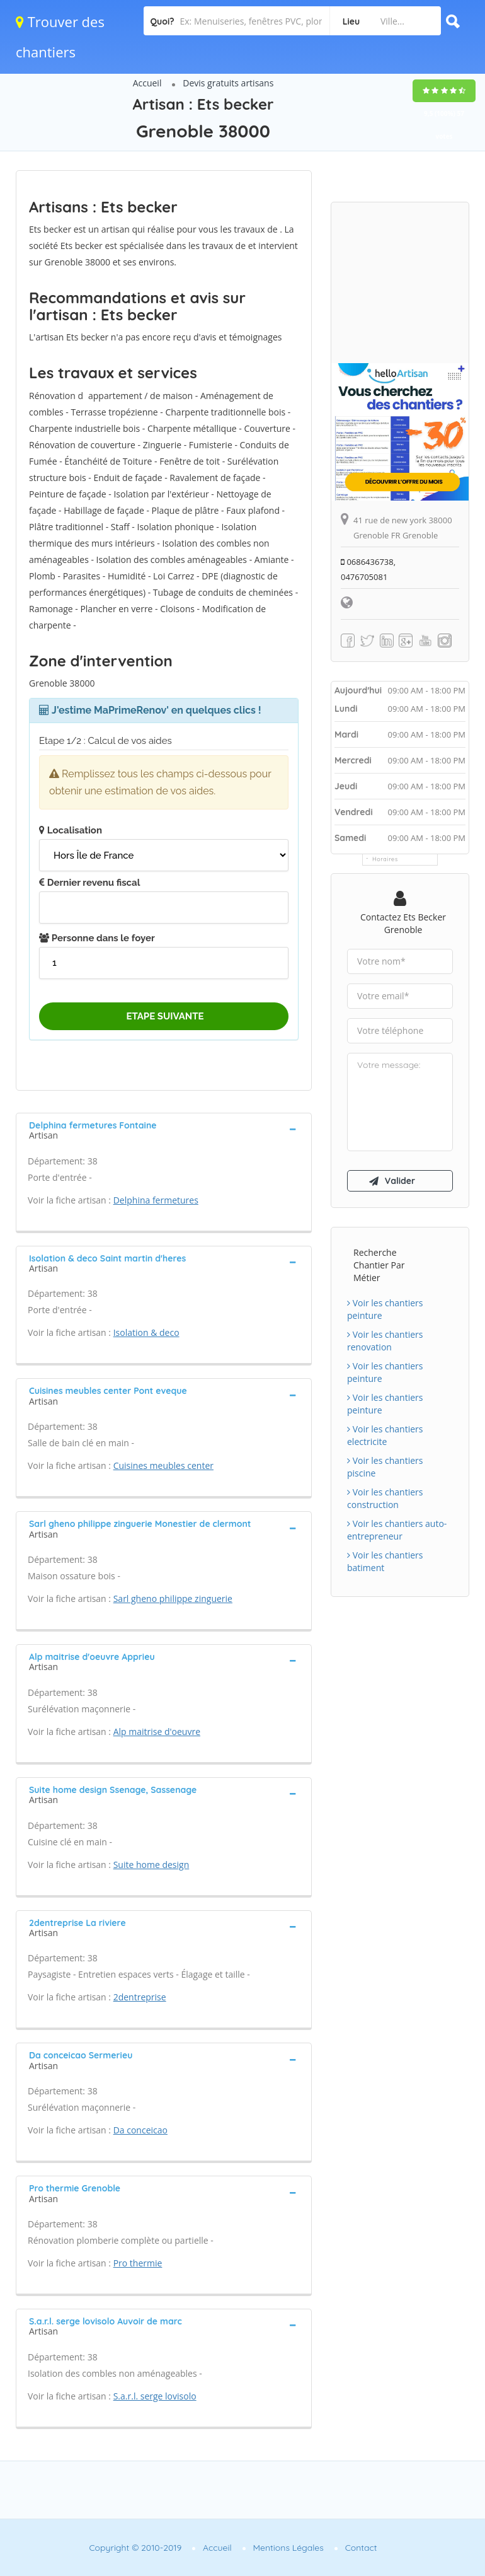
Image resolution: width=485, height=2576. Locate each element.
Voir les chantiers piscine (385, 1466)
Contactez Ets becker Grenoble (403, 923)
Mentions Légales (288, 2547)
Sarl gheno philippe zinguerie (172, 1598)
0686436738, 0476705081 (368, 569)
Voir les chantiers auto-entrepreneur (397, 1529)
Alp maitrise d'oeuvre (156, 1732)
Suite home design (151, 1865)
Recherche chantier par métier (378, 1265)
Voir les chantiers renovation (385, 1340)
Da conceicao (140, 2130)
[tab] (164, 1129)
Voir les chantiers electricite (385, 1435)
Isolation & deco (146, 1332)
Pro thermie (138, 2263)
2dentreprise (139, 1997)
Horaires (385, 859)
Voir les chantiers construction (385, 1498)
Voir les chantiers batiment (385, 1561)
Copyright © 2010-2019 (135, 2547)
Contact (361, 2547)
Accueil (147, 83)
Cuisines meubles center (163, 1465)
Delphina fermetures (155, 1200)
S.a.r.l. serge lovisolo (155, 2396)
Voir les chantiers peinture (385, 1309)
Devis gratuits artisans (228, 83)
